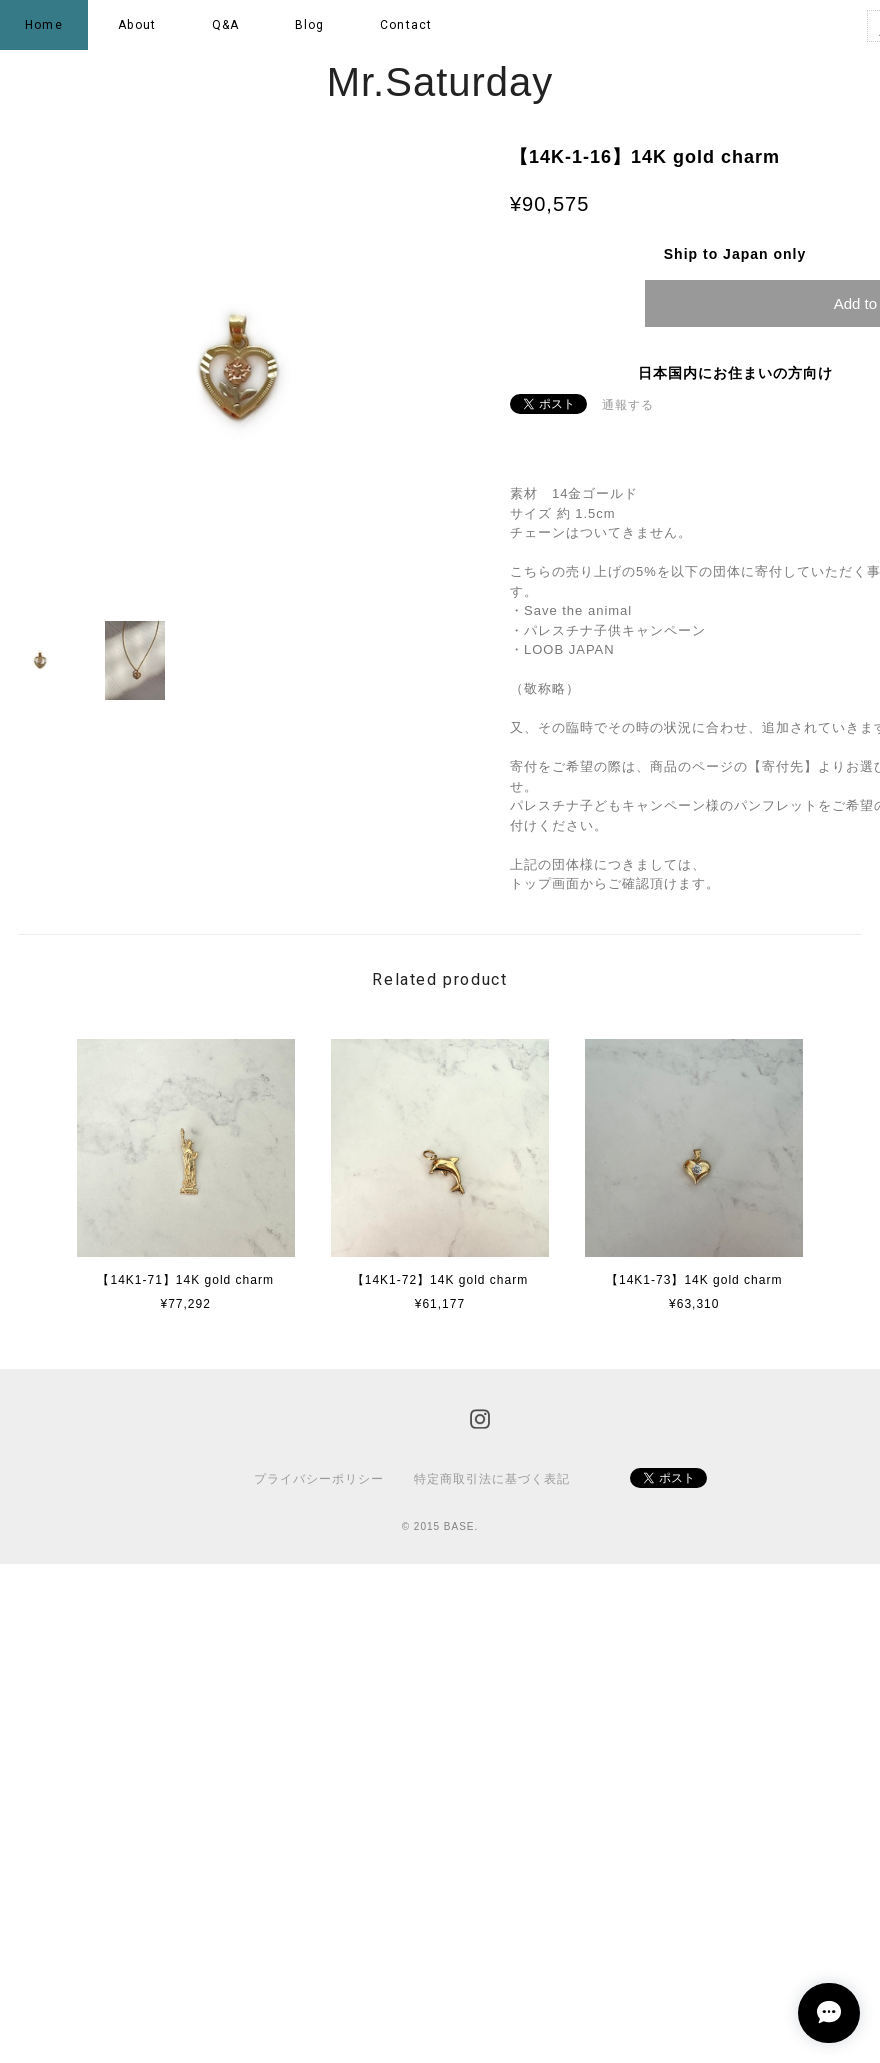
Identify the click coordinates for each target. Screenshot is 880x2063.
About (137, 25)
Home (44, 25)
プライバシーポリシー (319, 1479)
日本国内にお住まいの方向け (735, 373)
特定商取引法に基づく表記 (492, 1479)
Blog (310, 25)
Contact (406, 25)
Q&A (226, 25)
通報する (628, 405)
